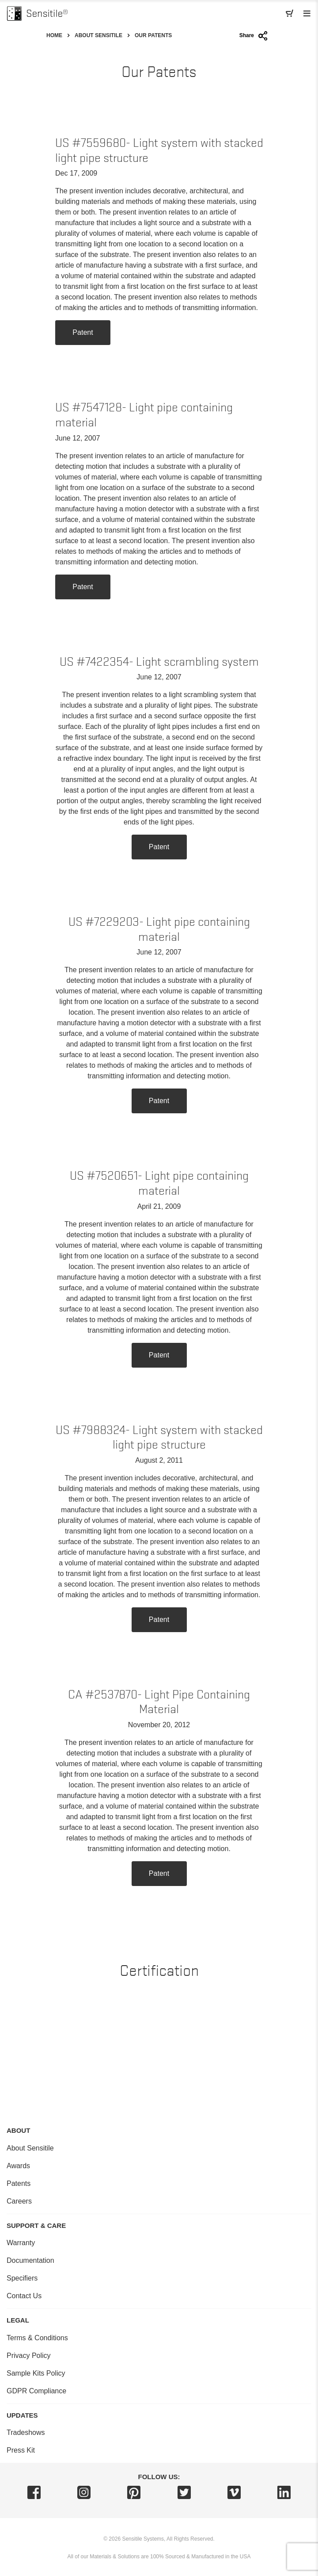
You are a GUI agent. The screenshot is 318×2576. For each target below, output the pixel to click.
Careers (19, 2201)
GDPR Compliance (36, 2391)
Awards (18, 2166)
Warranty (21, 2242)
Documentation (30, 2260)
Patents (18, 2183)
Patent (82, 332)
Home (54, 35)
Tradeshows (26, 2432)
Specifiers (22, 2278)
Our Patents (153, 35)
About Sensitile (98, 35)
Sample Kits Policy (36, 2373)
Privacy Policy (29, 2355)
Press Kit (21, 2450)
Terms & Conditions (37, 2338)
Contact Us (24, 2296)
